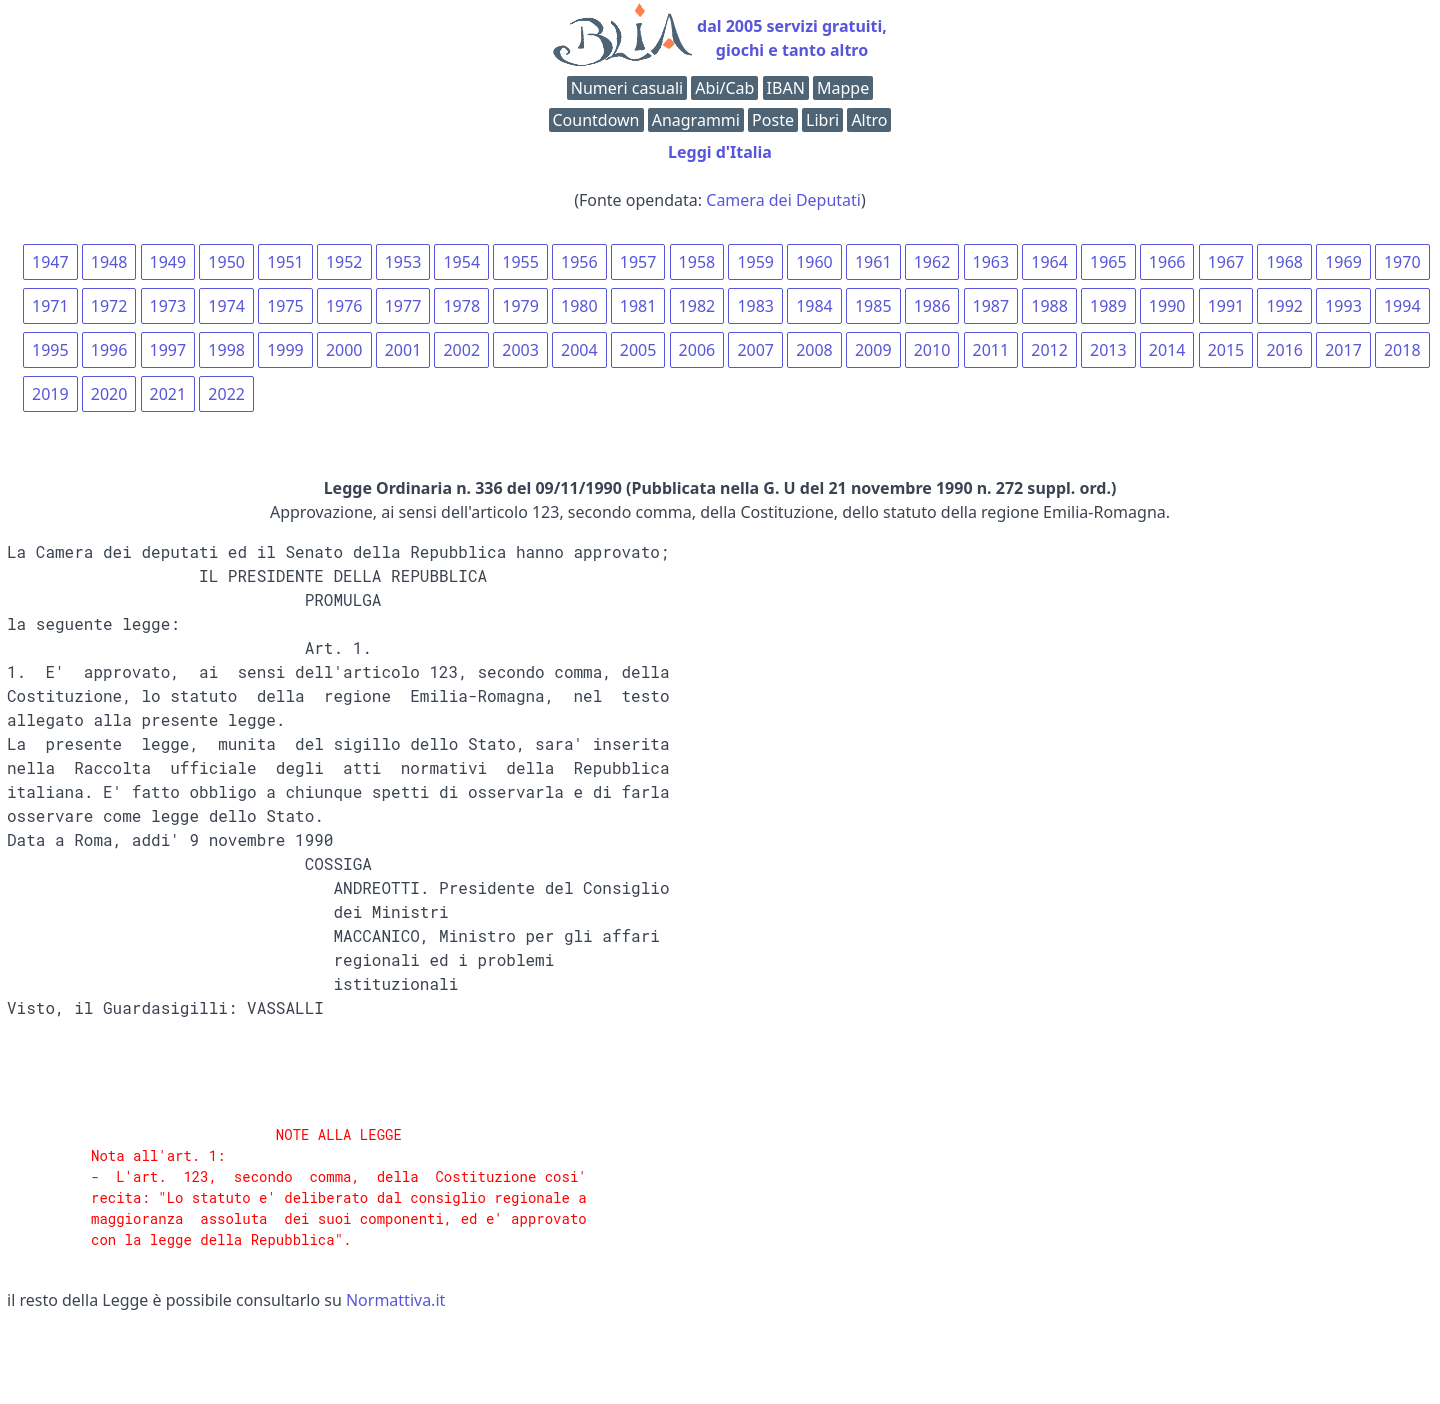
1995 (50, 350)
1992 (1284, 306)
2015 (1226, 350)
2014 (1167, 350)
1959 (755, 262)
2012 (1049, 350)
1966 (1167, 262)
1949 (168, 262)
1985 (873, 306)
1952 (344, 262)
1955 (520, 262)
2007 (755, 350)
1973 (168, 306)
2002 (461, 350)
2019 (50, 394)
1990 (1167, 306)
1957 (638, 262)
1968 (1284, 262)
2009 (873, 350)
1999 (285, 350)
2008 (814, 350)
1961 (873, 262)
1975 (285, 306)
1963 (991, 262)
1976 (344, 306)
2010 (932, 350)
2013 (1108, 350)
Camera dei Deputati (783, 200)
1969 (1343, 262)
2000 (344, 350)
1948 (109, 262)
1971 (50, 306)
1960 (814, 262)
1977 (403, 306)
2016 (1284, 350)
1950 (226, 262)
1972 (109, 306)
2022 (226, 394)
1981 (638, 306)
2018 (1402, 350)
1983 (755, 306)
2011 (991, 350)
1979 (520, 306)
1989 (1108, 306)
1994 (1402, 306)
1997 (168, 350)
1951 (285, 262)
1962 (932, 262)
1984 (814, 306)
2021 (168, 394)
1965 (1108, 262)
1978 (461, 306)
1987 (991, 306)
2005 (638, 350)
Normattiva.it (395, 1300)
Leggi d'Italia (720, 152)
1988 (1049, 306)
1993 (1343, 306)
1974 (226, 306)
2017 (1343, 350)
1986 (932, 306)
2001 (403, 350)
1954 (461, 262)
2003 (520, 350)
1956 (579, 262)
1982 (697, 306)
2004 (579, 350)
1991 (1226, 306)
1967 (1226, 262)
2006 (697, 350)
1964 (1049, 262)
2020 (109, 394)
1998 (226, 350)
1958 (697, 262)
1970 (1402, 262)
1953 (403, 262)
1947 (50, 262)
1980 (579, 306)
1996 (109, 350)
